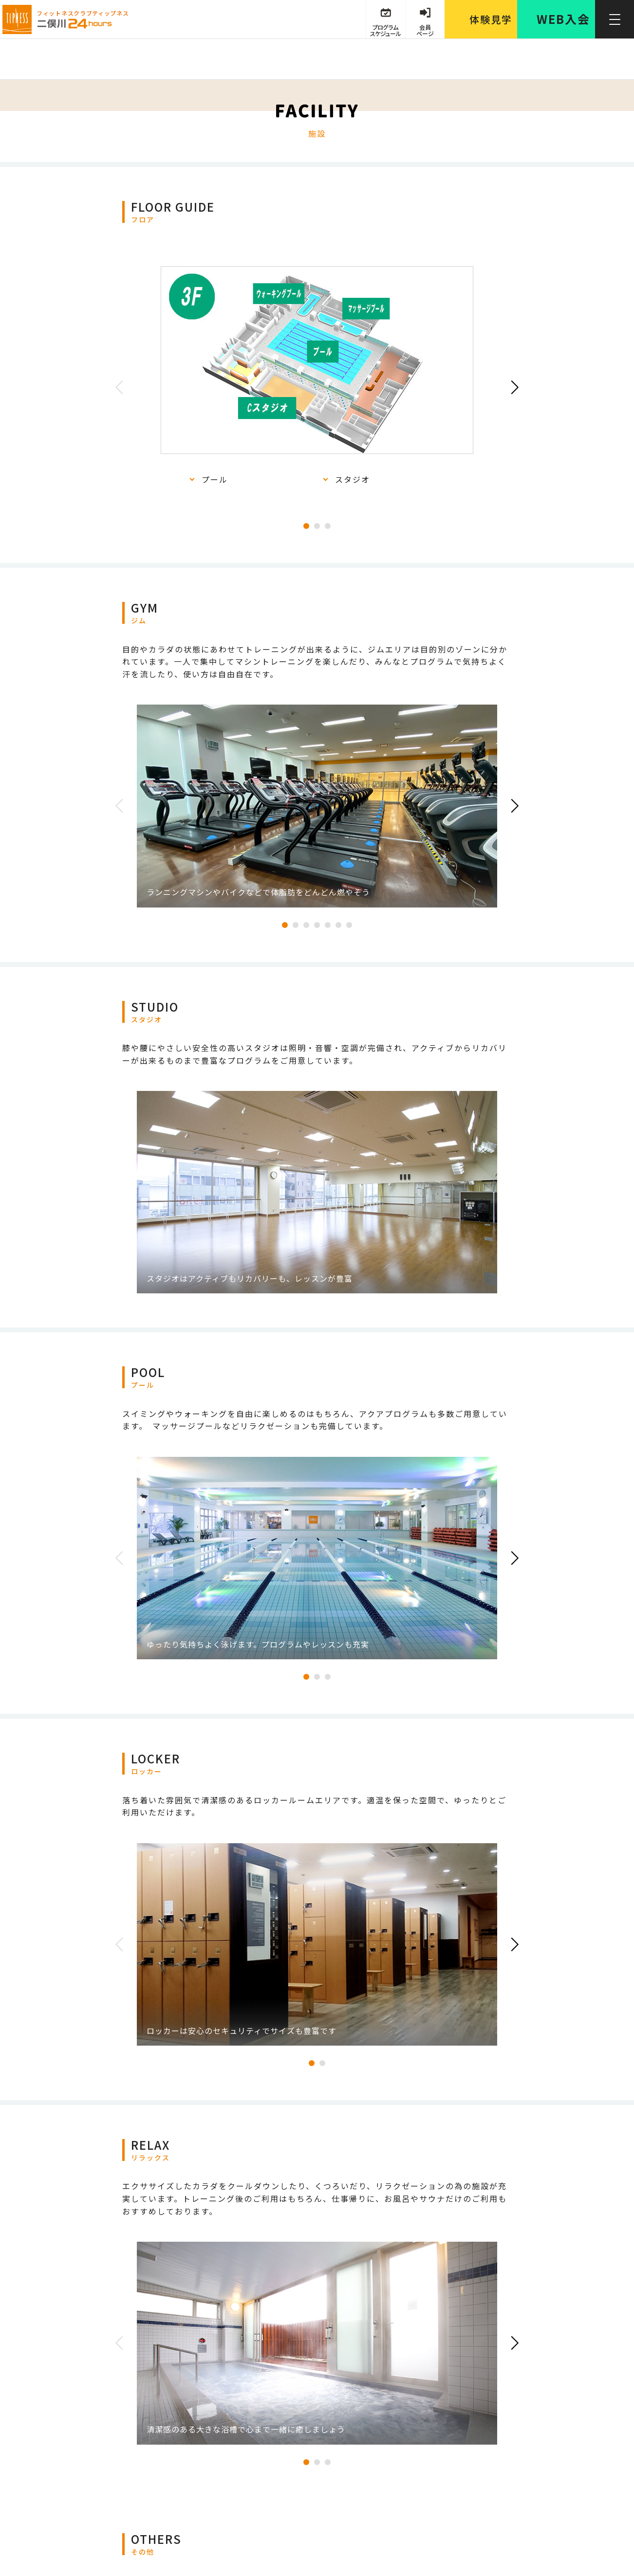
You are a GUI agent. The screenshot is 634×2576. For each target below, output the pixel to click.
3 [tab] (328, 526)
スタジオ (352, 479)
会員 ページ (425, 30)
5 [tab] (328, 925)
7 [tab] (349, 925)
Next (512, 387)
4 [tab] (317, 925)
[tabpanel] (317, 376)
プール (215, 479)
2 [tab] (317, 526)
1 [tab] (306, 526)
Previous (122, 387)
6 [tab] (338, 925)
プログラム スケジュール (385, 30)
